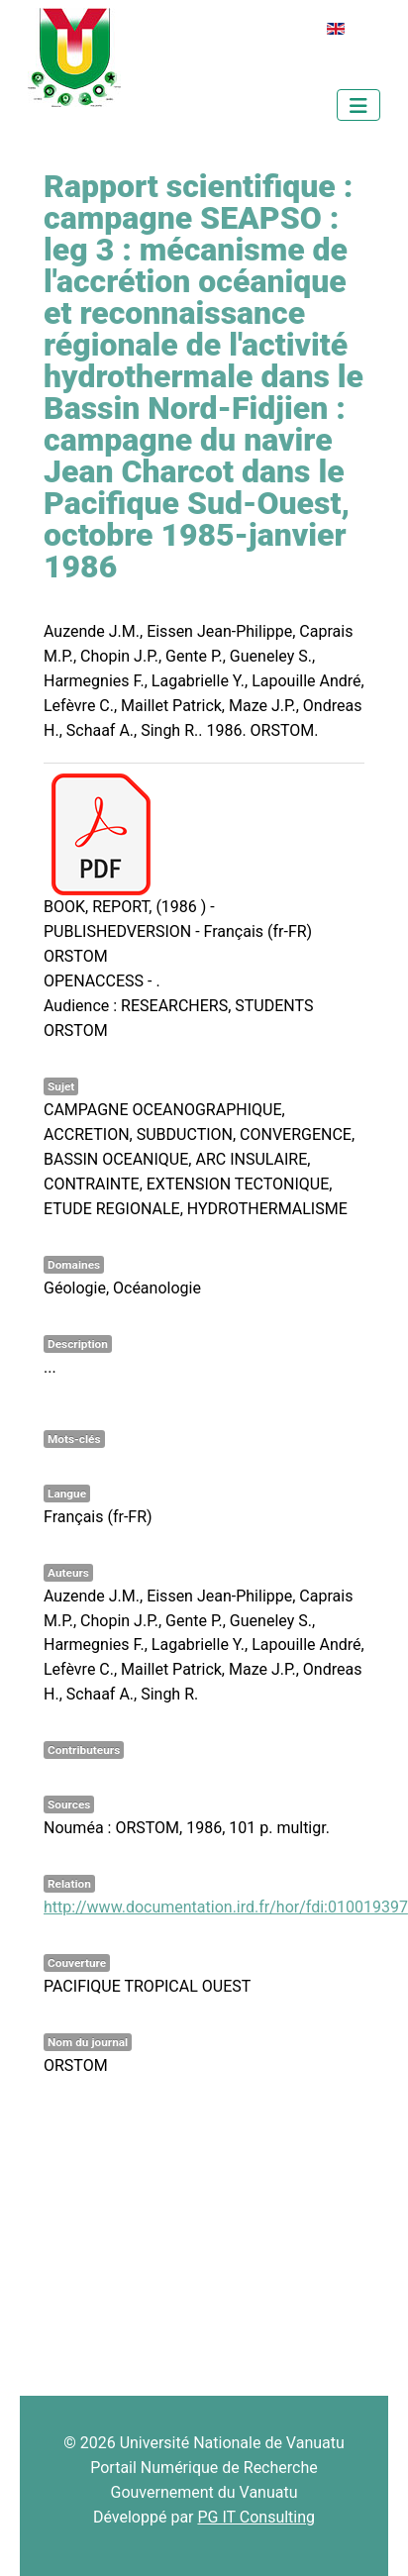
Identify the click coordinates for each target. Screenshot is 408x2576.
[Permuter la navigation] (358, 105)
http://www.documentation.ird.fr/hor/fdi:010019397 (226, 1907)
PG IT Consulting (256, 2517)
